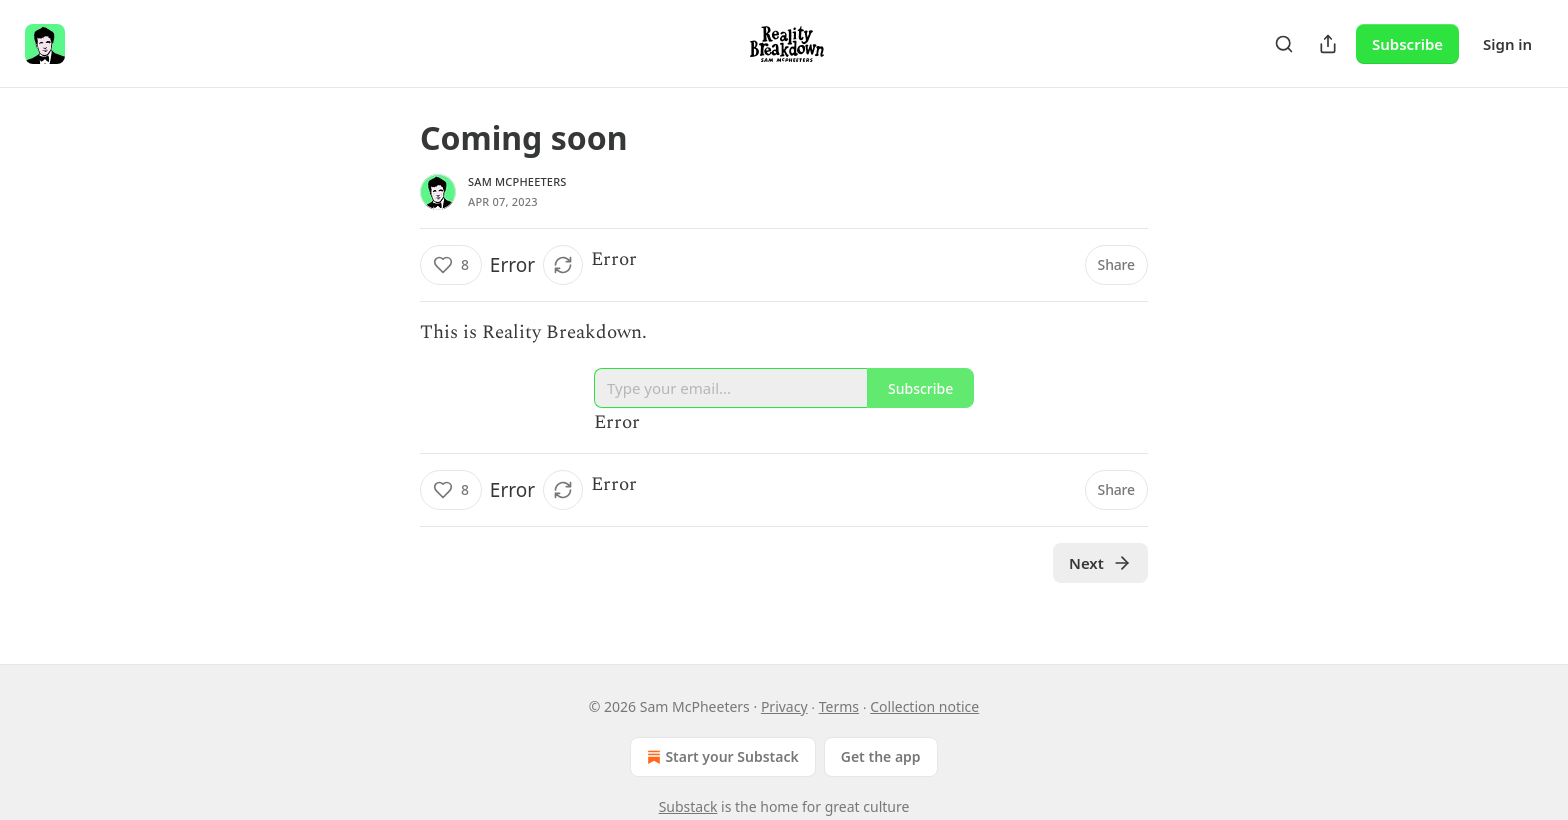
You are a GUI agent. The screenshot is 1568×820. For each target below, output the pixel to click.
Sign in (1507, 44)
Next (1100, 563)
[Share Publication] (1328, 44)
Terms (839, 706)
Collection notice (924, 706)
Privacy (784, 706)
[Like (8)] (451, 265)
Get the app (881, 756)
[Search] (1284, 44)
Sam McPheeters (517, 181)
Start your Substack (720, 757)
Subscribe (1407, 44)
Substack (688, 806)
